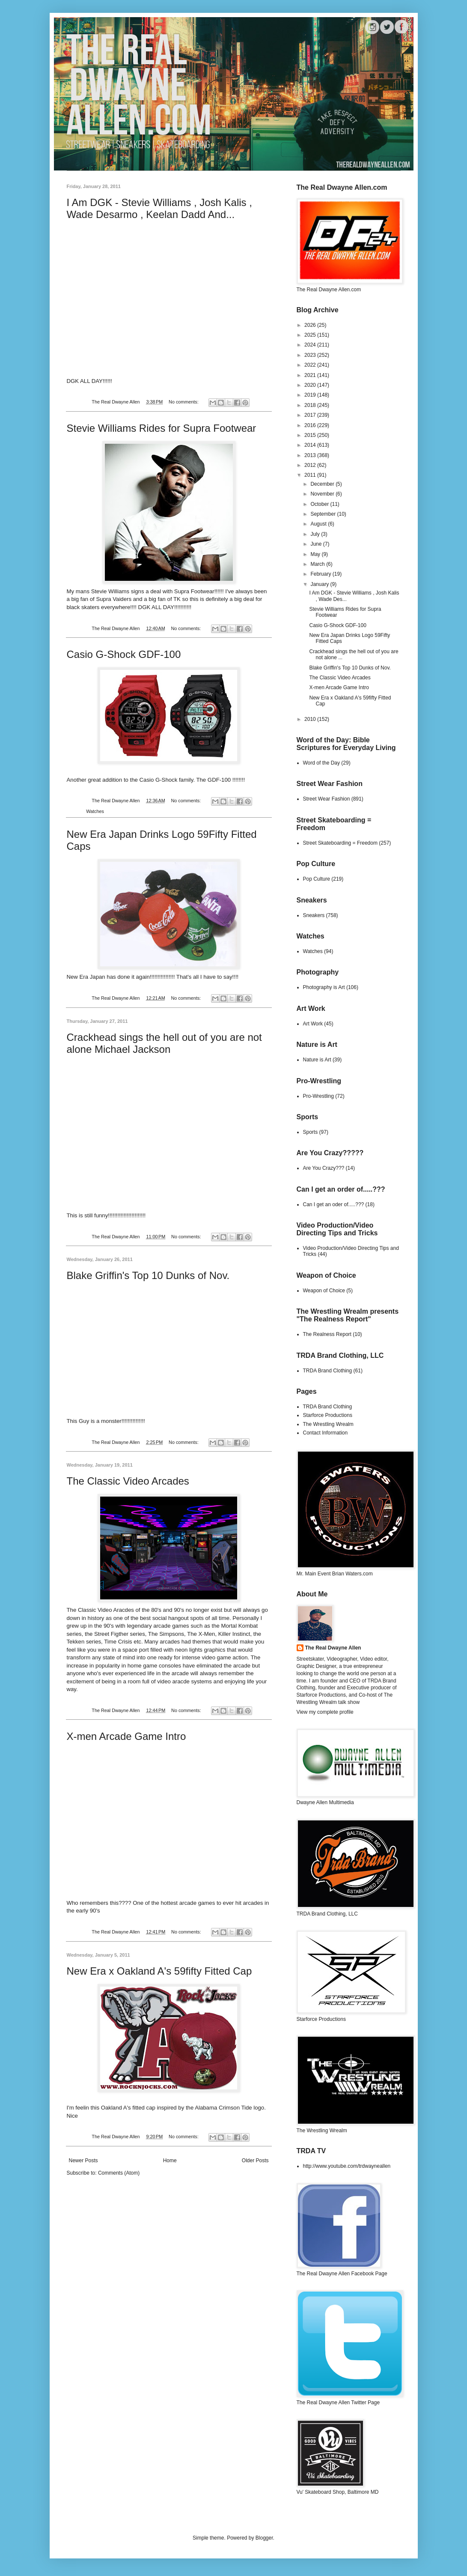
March (318, 564)
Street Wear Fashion (326, 799)
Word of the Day (321, 763)
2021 (310, 375)
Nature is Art (317, 1060)
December (323, 484)
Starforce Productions (327, 1415)
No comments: (184, 401)
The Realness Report (327, 1334)
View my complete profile (325, 1712)
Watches (95, 811)
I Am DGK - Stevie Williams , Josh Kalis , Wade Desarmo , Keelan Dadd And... (159, 208)
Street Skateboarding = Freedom (340, 843)
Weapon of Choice (324, 1291)
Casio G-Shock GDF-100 (124, 654)
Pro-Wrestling (318, 1096)
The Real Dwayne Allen (333, 1648)
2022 (310, 365)
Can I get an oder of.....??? (333, 1204)
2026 (310, 325)
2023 (310, 355)
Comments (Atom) (119, 2173)
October (320, 504)
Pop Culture (316, 879)
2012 (310, 465)
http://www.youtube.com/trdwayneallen (347, 2166)
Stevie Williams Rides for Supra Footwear (161, 428)
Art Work (313, 1024)
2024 (310, 345)
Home (170, 2161)
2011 (310, 475)
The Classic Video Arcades (128, 1481)
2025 (310, 335)
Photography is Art (324, 987)
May (315, 554)
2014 (310, 445)
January (320, 584)
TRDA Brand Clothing (327, 1371)
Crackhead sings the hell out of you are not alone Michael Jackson (164, 1043)
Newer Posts (83, 2161)
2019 (310, 395)
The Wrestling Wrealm (328, 1424)
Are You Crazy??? (324, 1168)
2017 (310, 415)
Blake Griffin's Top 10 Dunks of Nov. (148, 1275)
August (319, 524)
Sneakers (314, 915)
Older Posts (255, 2161)
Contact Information (325, 1433)
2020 (310, 385)
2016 (310, 425)
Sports (310, 1132)
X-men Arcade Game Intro (126, 1736)
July (315, 534)
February (321, 574)
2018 (310, 405)
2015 (310, 435)
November (323, 494)
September (323, 514)
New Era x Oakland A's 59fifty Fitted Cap (159, 1971)
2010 (310, 719)
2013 (310, 455)
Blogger (264, 2538)
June (316, 544)
